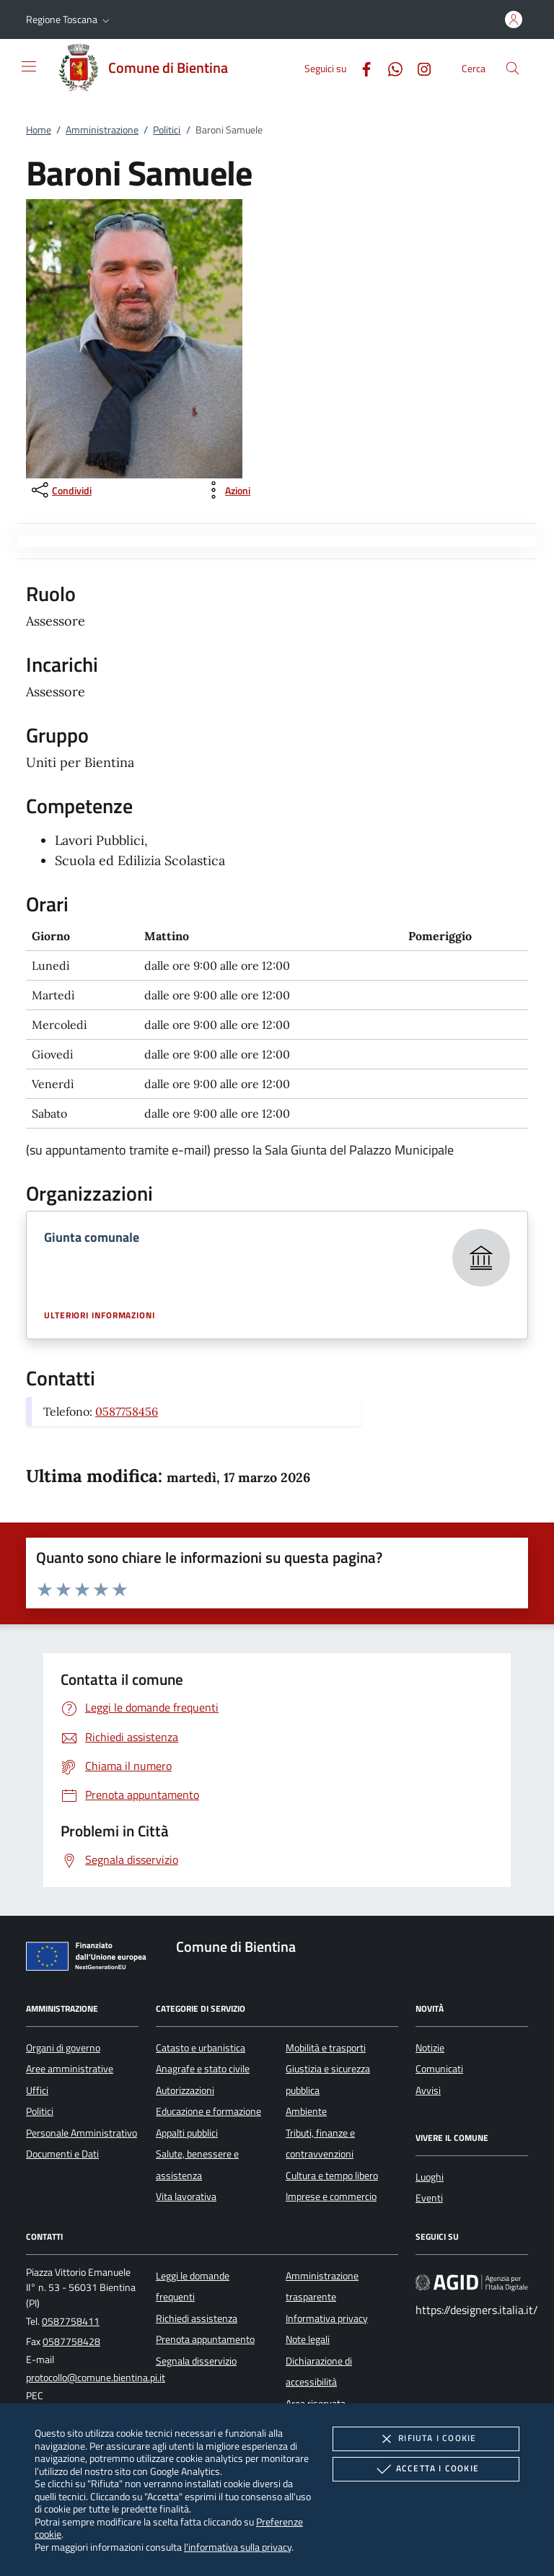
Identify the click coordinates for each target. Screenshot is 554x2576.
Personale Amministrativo (81, 2133)
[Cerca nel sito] (512, 68)
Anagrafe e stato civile (203, 2069)
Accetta (426, 2469)
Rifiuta (425, 2438)
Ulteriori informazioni (99, 1315)
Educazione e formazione (208, 2111)
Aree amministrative (69, 2069)
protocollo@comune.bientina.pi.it (95, 2378)
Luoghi (430, 2177)
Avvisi (428, 2090)
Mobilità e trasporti (326, 2048)
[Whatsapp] (389, 67)
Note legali (308, 2339)
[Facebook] (360, 67)
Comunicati (439, 2069)
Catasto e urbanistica (200, 2048)
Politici (166, 130)
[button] (69, 19)
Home (38, 130)
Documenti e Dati (62, 2154)
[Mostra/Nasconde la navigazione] (29, 66)
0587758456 (126, 1411)
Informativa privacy (327, 2318)
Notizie (430, 2048)
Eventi (429, 2198)
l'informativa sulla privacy (237, 2546)
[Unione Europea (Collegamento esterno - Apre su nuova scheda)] (90, 1959)
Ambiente (306, 2111)
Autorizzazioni (185, 2090)
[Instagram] (418, 67)
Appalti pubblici (187, 2133)
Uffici (37, 2090)
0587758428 (71, 2341)
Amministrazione (102, 130)
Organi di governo (63, 2048)
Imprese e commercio (331, 2196)
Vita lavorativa (186, 2196)
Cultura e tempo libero (332, 2175)
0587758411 (71, 2321)
